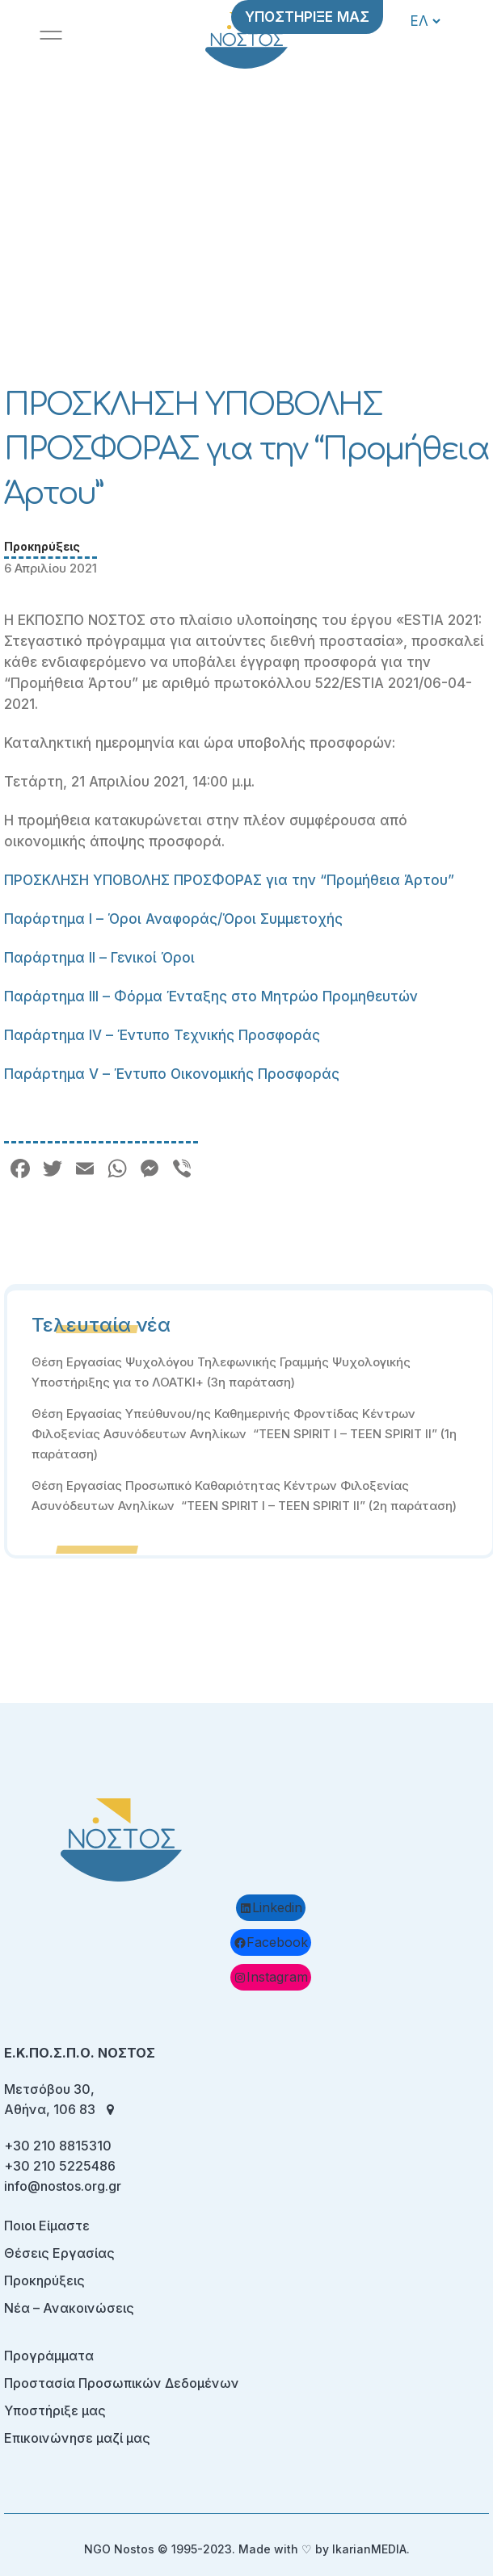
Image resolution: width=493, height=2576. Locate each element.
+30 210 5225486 (60, 2166)
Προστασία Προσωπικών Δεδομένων (121, 2383)
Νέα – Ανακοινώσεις (69, 2308)
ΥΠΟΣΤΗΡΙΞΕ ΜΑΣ (307, 17)
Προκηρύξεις (42, 546)
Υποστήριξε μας (55, 2410)
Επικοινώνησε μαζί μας (77, 2438)
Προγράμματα (49, 2355)
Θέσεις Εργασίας (59, 2253)
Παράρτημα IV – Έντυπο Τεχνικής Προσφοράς (162, 1035)
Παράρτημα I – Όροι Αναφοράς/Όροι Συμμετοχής (173, 919)
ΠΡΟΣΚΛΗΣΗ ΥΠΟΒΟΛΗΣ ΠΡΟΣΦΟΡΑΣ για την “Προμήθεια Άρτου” (229, 880)
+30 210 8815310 (58, 2146)
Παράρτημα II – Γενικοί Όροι (99, 958)
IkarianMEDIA (369, 2549)
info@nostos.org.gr (62, 2186)
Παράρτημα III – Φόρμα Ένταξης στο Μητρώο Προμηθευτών (211, 996)
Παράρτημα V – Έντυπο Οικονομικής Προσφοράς (171, 1074)
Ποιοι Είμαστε (47, 2225)
